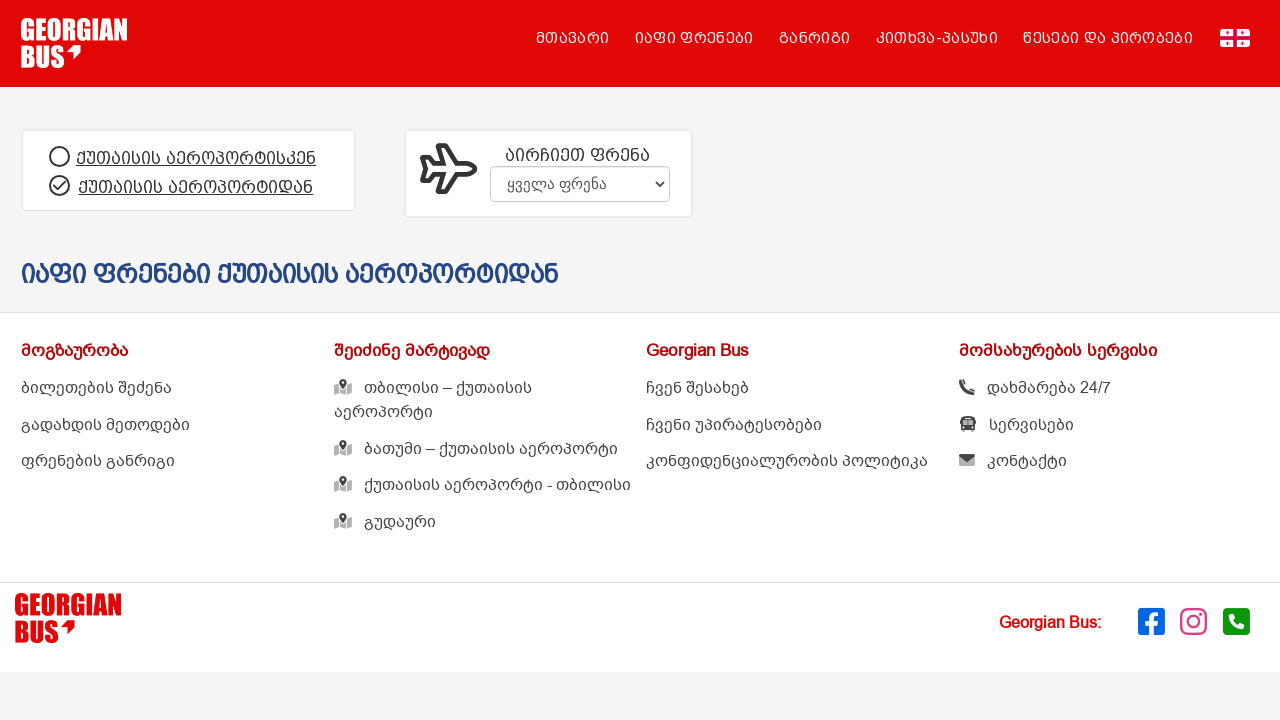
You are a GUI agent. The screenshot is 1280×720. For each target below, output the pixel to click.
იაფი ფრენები (694, 38)
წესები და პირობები (1108, 38)
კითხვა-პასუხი (937, 38)
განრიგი (814, 38)
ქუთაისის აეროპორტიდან (195, 187)
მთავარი (572, 38)
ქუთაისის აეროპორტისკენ (196, 158)
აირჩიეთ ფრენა (577, 155)
